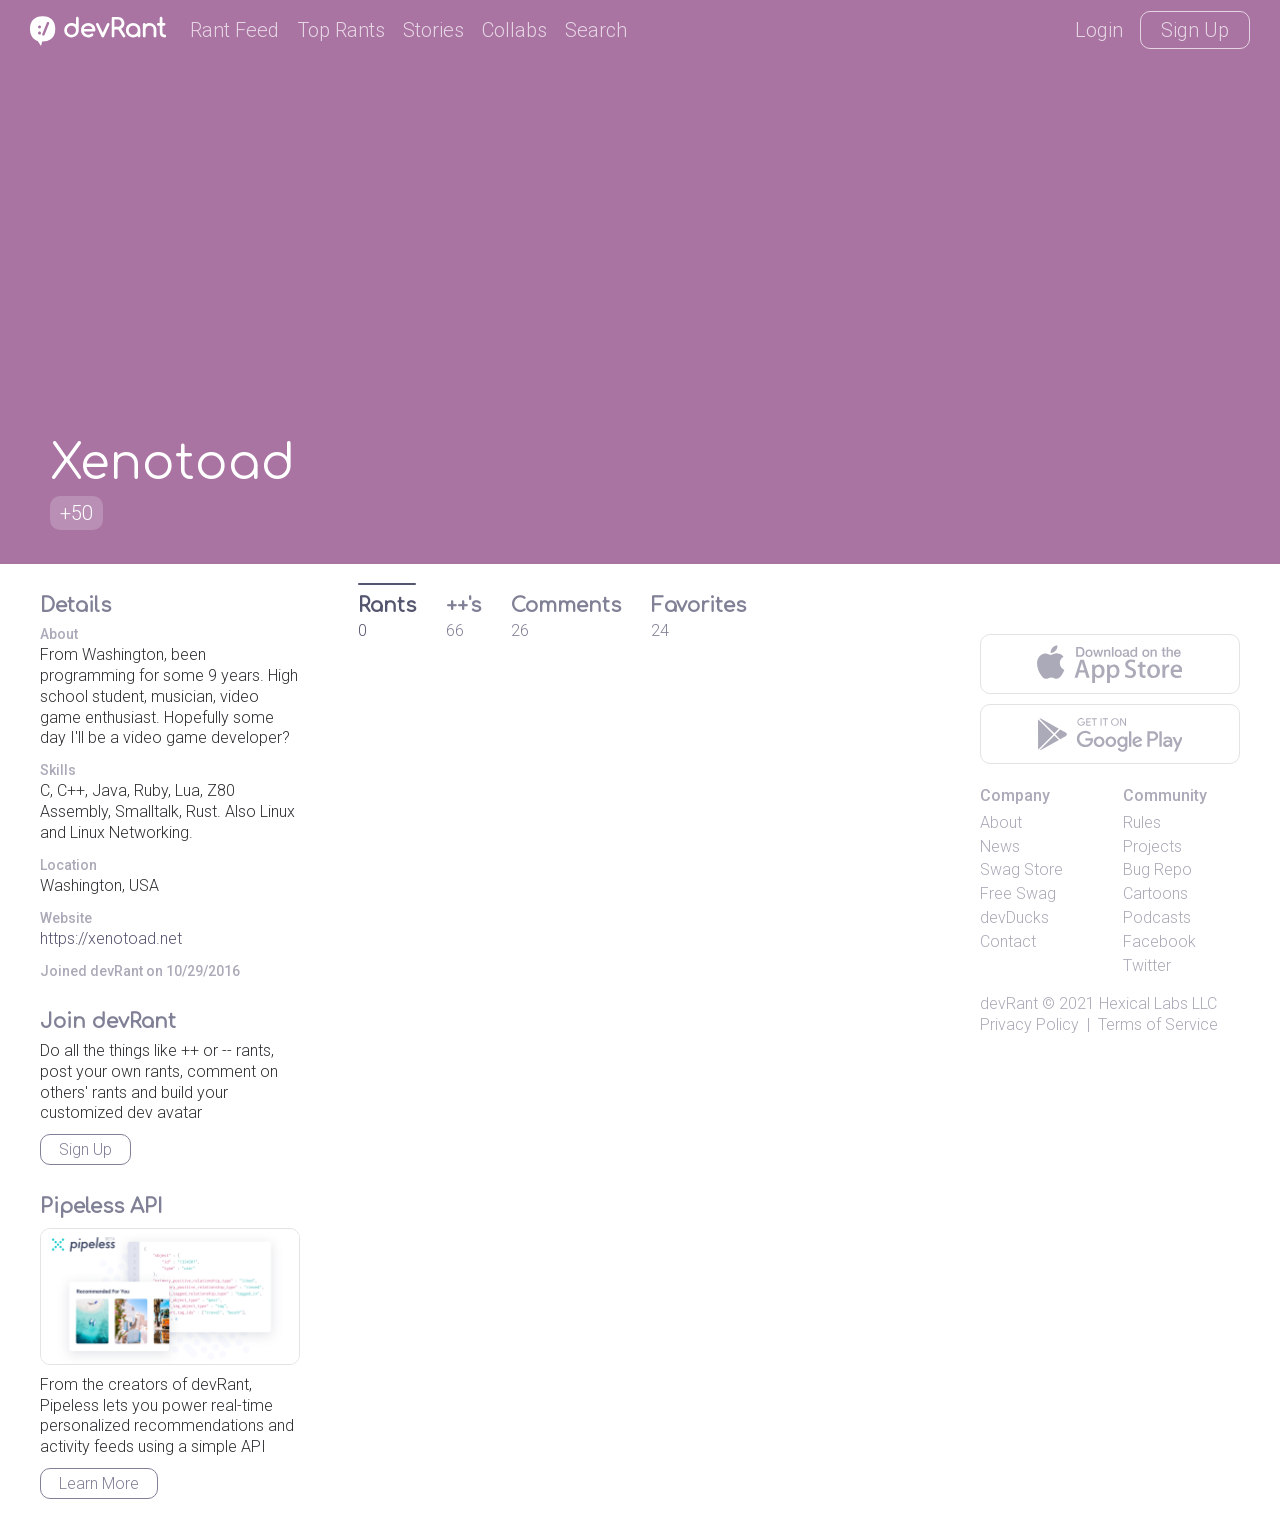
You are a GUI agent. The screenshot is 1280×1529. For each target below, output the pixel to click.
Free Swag (1018, 893)
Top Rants (341, 30)
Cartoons (1155, 893)
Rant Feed (234, 30)
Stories (433, 30)
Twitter (1147, 965)
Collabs (514, 30)
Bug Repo (1157, 869)
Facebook (1159, 941)
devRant (1009, 1003)
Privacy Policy (1029, 1024)
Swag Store (1021, 869)
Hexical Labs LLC (1158, 1003)
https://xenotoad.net (111, 938)
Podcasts (1157, 917)
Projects (1152, 846)
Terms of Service (1158, 1024)
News (1000, 846)
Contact (1008, 941)
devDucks (1014, 917)
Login (1099, 30)
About (1001, 822)
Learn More (99, 1483)
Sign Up (1195, 30)
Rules (1142, 822)
